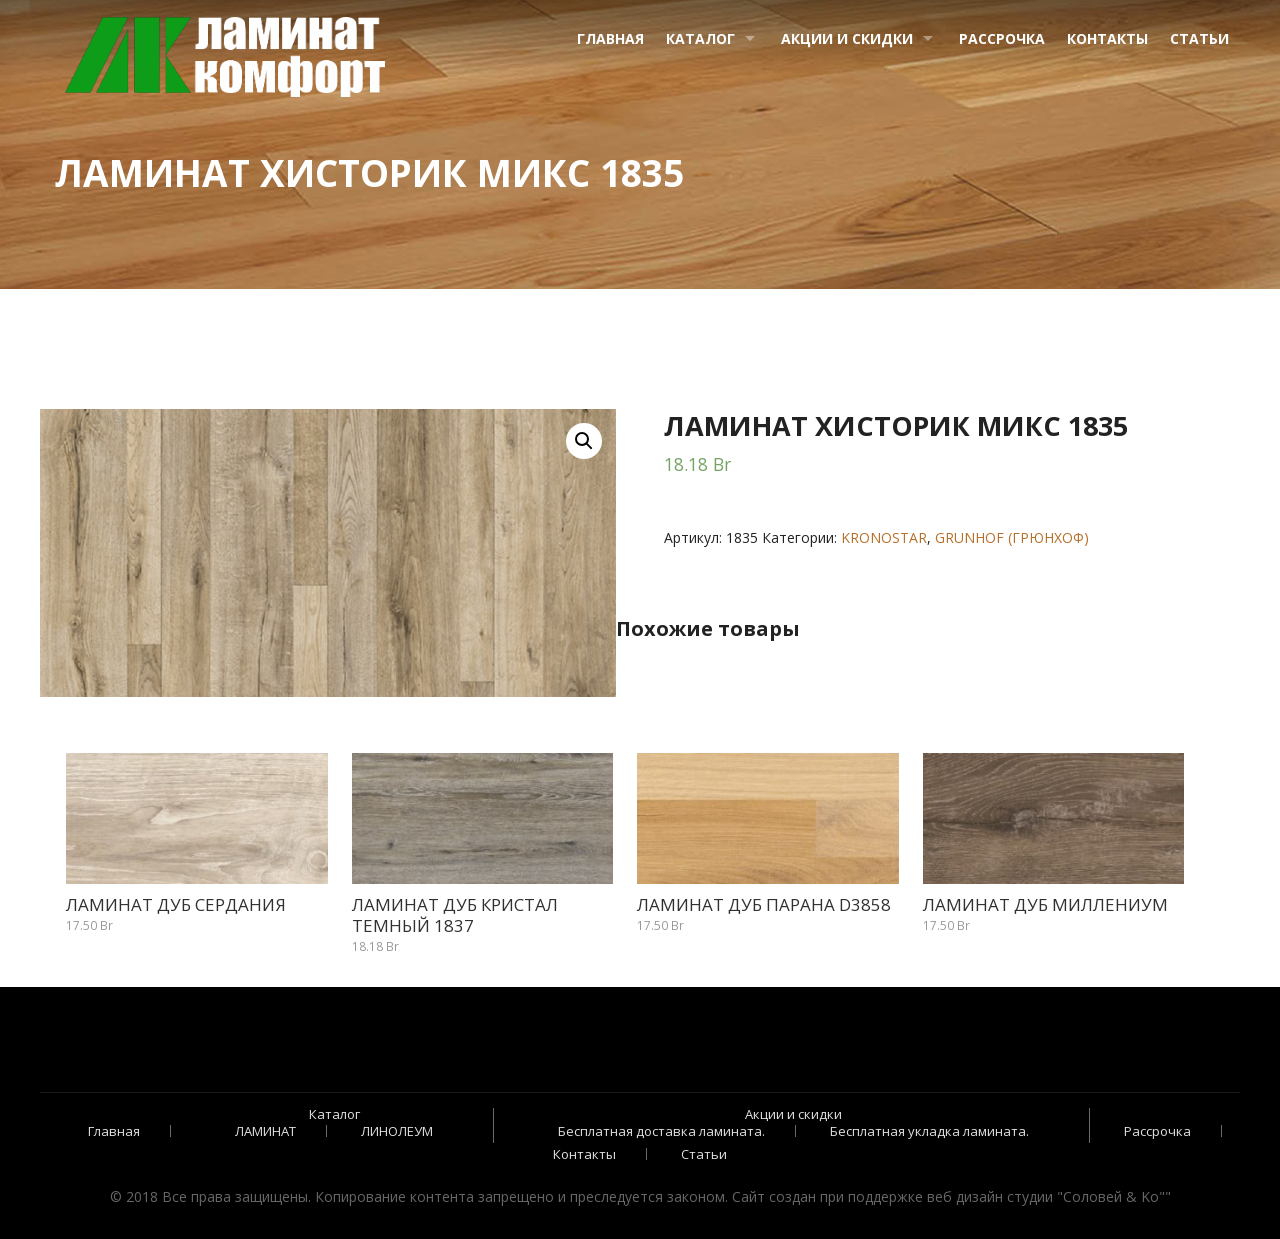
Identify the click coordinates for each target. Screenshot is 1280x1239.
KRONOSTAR (884, 537)
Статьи (1199, 38)
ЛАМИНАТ (265, 1131)
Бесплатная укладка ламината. (929, 1131)
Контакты (1107, 38)
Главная (610, 38)
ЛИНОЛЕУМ (397, 1131)
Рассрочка (1002, 38)
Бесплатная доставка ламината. (661, 1131)
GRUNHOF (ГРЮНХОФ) (1012, 537)
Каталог (700, 38)
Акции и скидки (847, 38)
